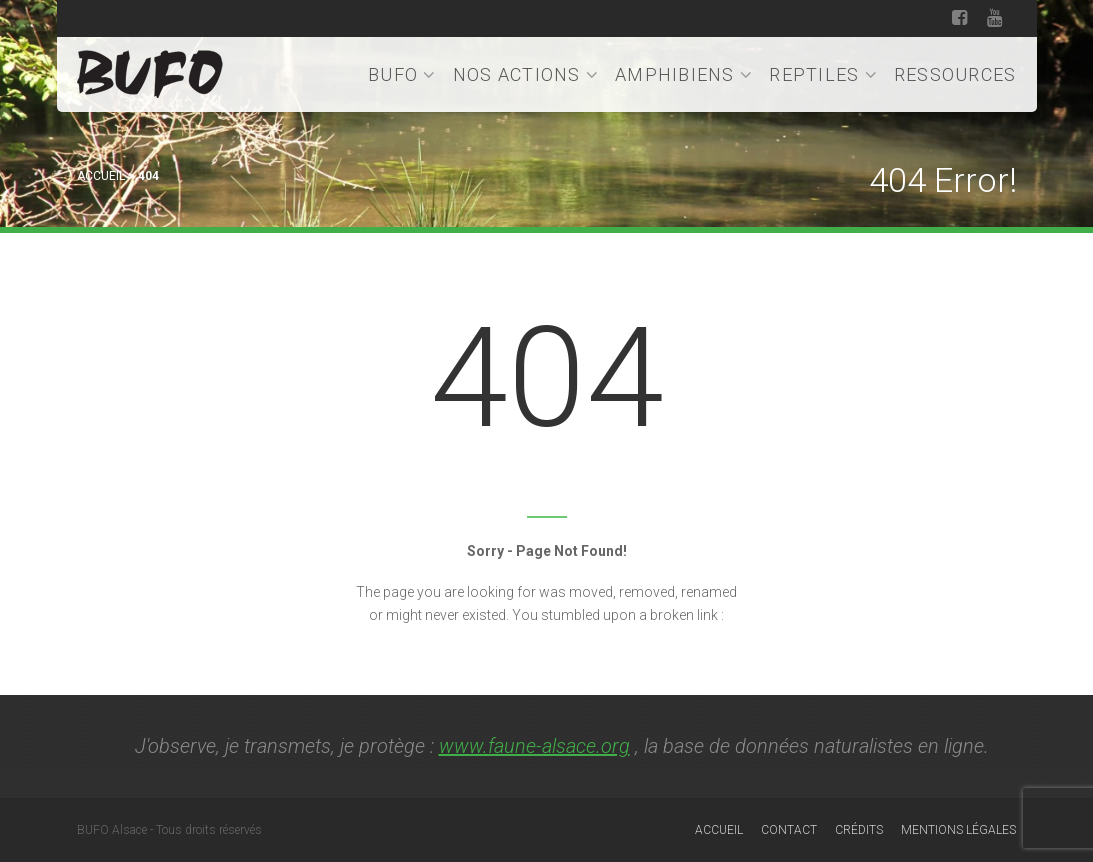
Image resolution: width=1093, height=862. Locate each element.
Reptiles (823, 74)
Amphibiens (684, 74)
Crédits (859, 830)
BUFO (402, 74)
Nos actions (526, 74)
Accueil (101, 176)
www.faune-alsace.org (534, 746)
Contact (789, 830)
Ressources (955, 74)
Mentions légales (958, 830)
